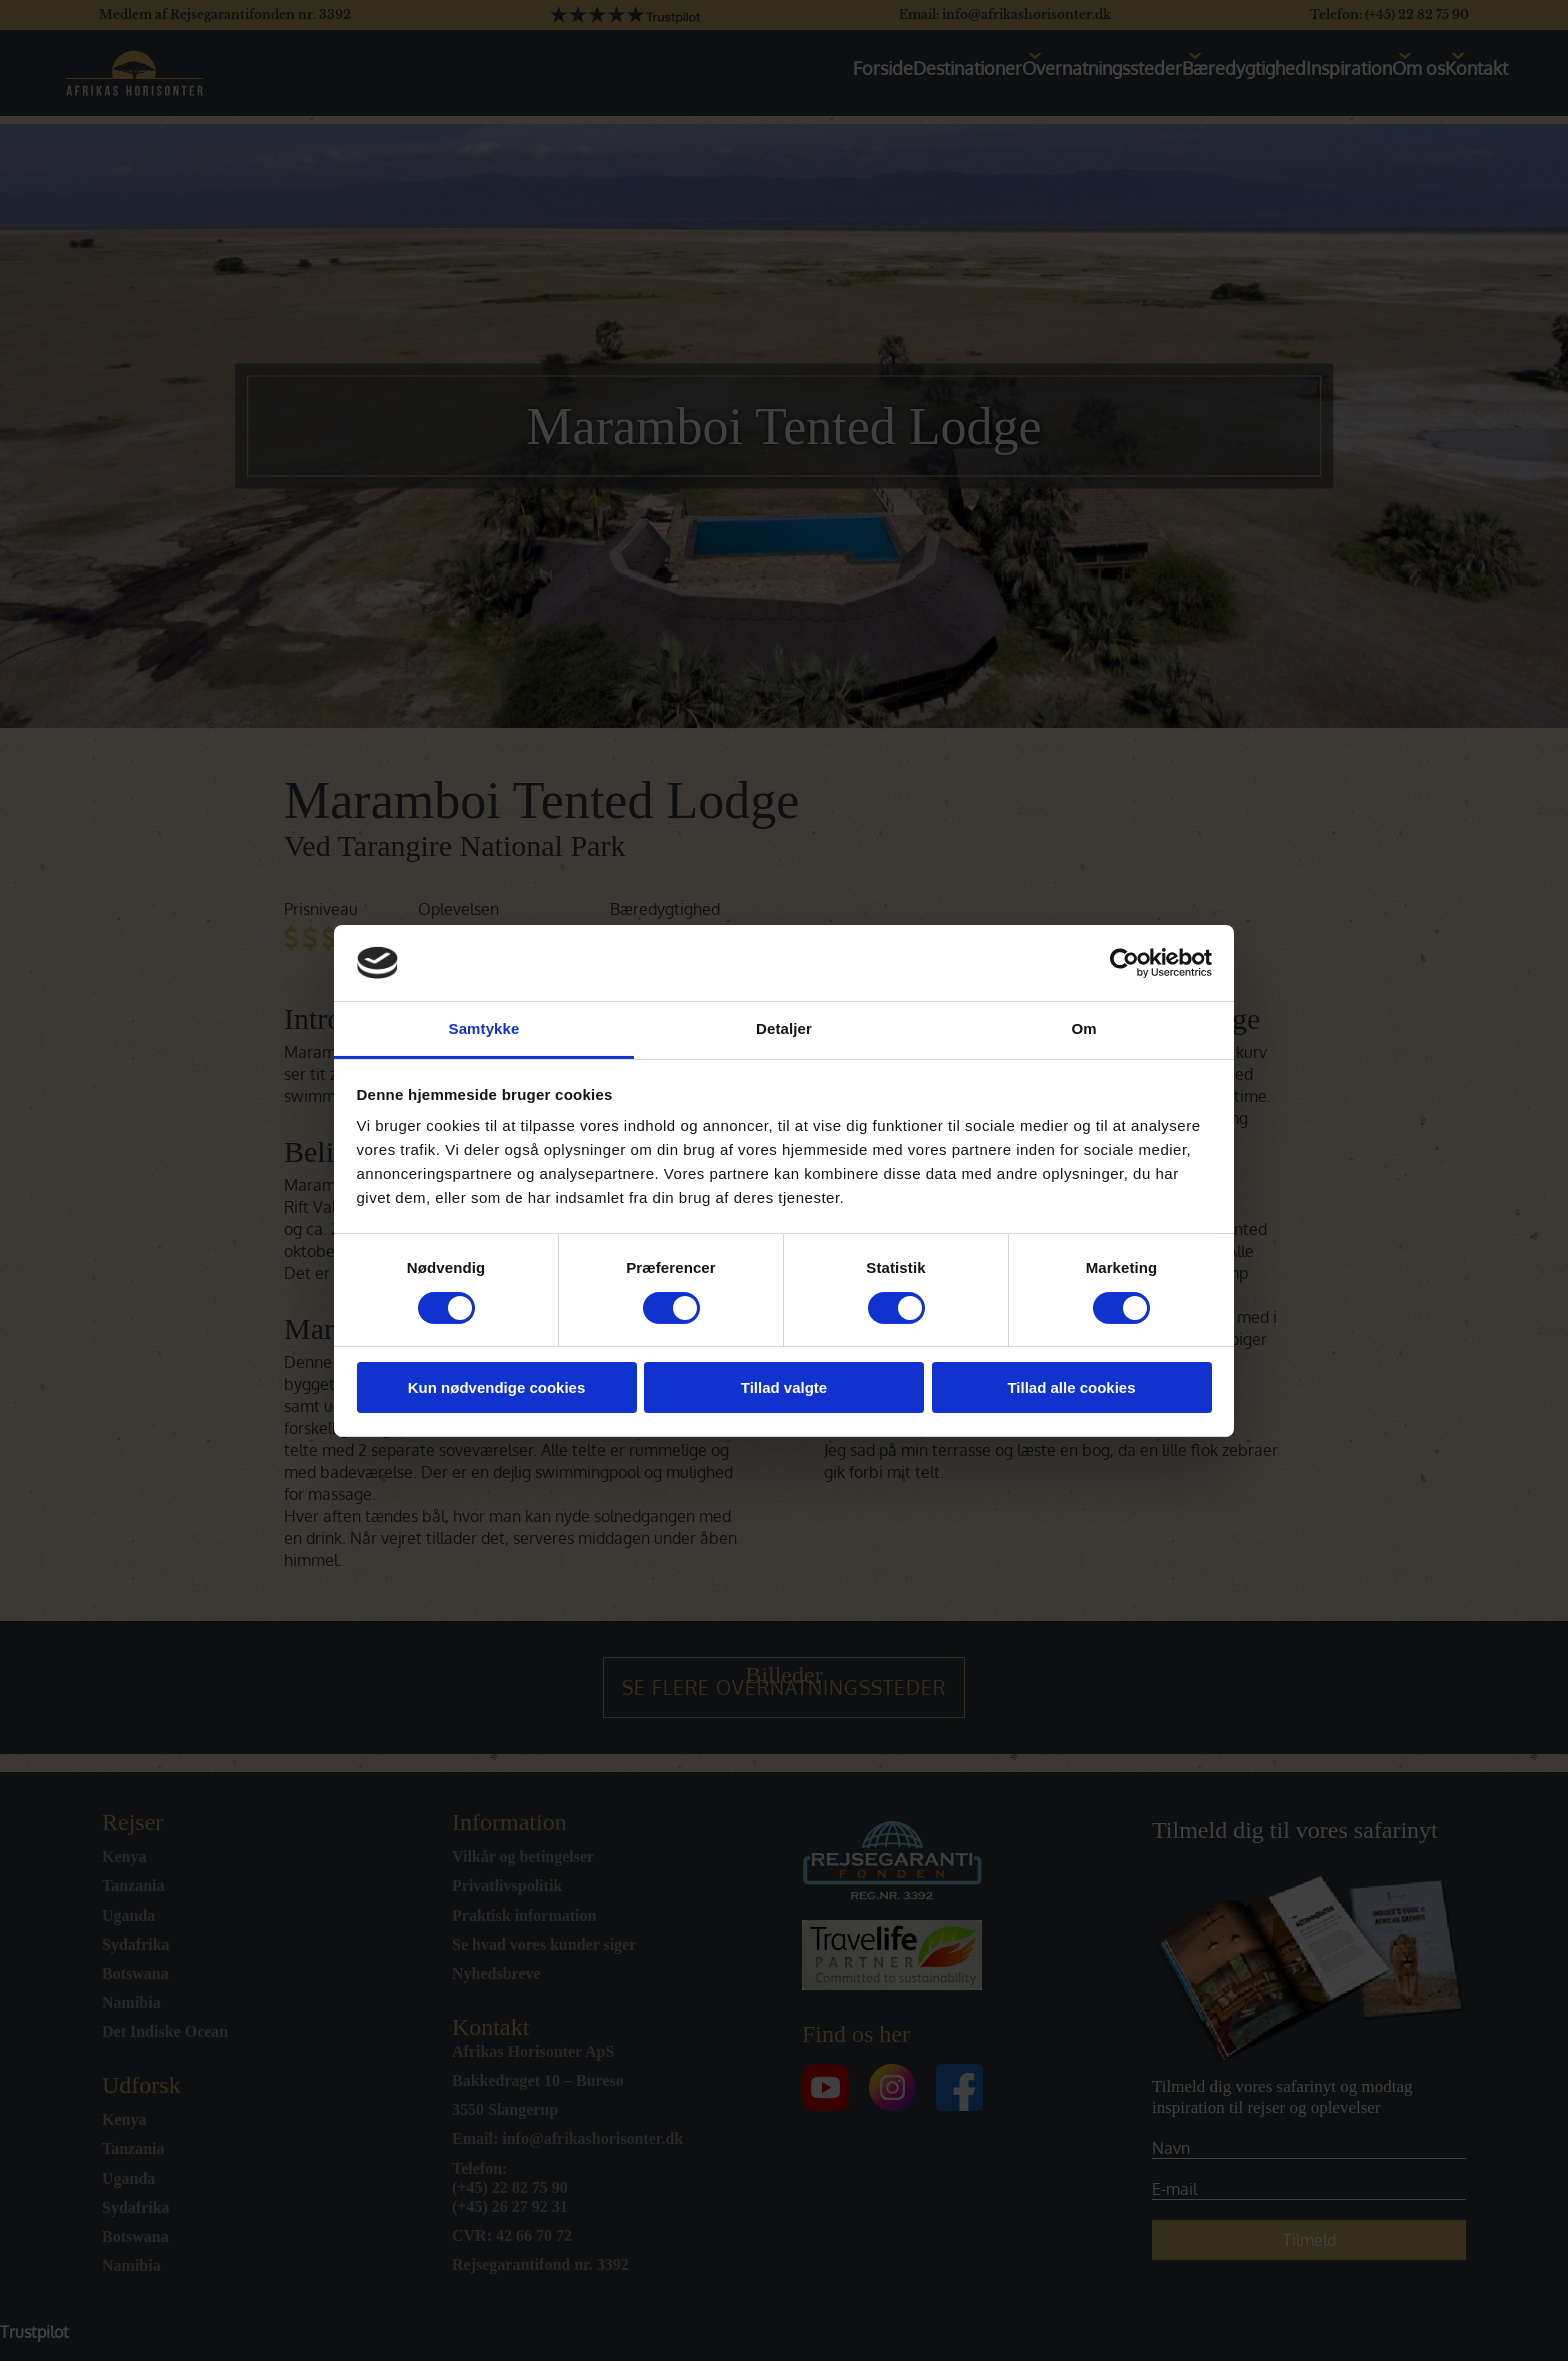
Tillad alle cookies (1071, 1387)
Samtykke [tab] (484, 1028)
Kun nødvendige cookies (497, 1387)
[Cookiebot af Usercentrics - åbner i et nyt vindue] (1124, 963)
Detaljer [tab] (784, 1028)
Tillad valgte (784, 1387)
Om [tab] (1083, 1028)
